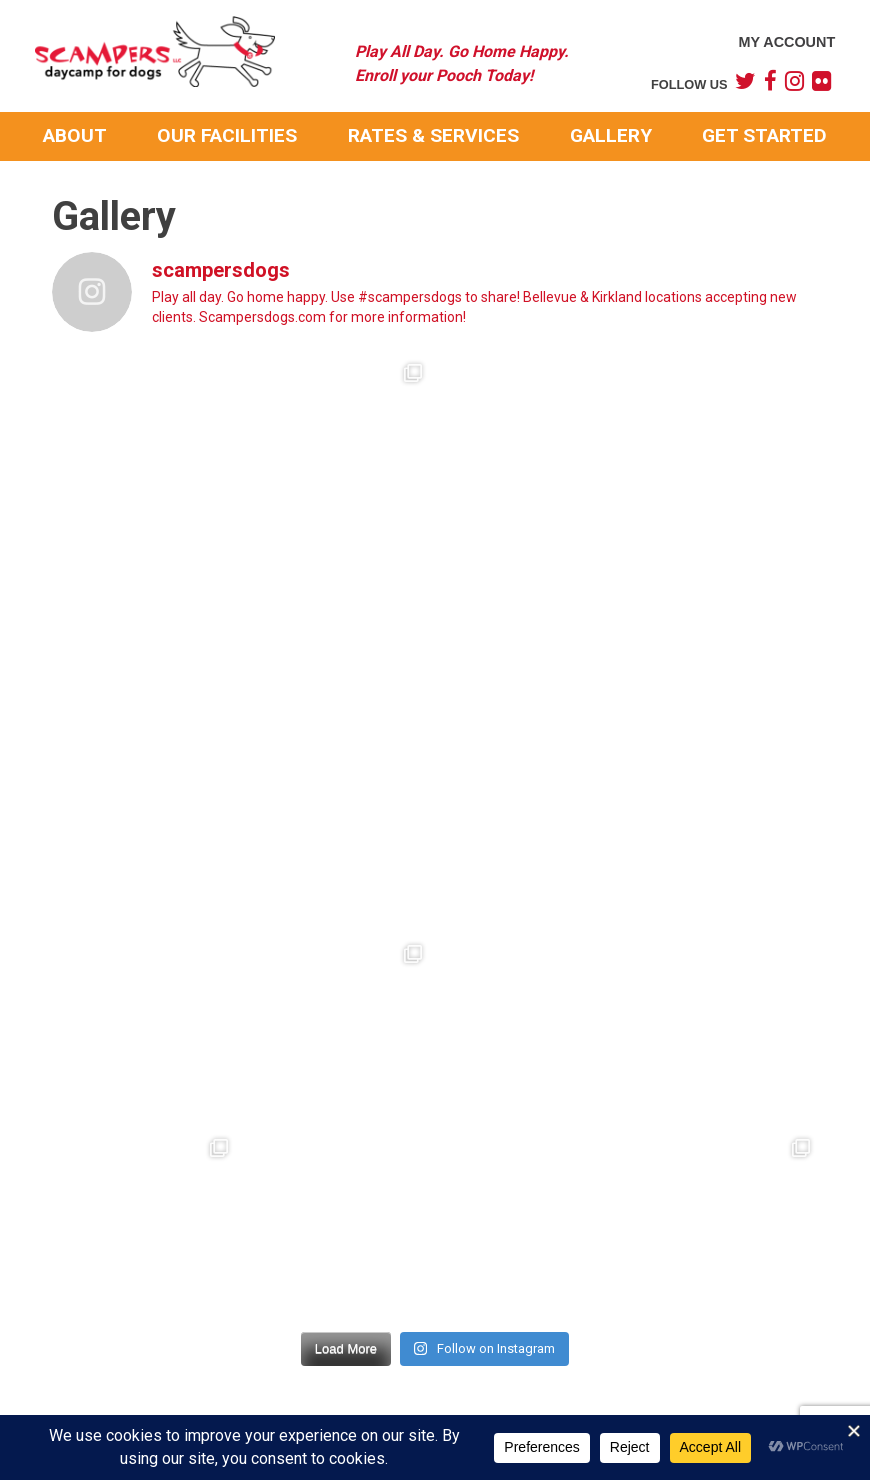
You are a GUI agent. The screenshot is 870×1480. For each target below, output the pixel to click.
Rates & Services (433, 135)
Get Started (764, 135)
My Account (786, 42)
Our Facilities (227, 135)
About (75, 135)
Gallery (611, 135)
